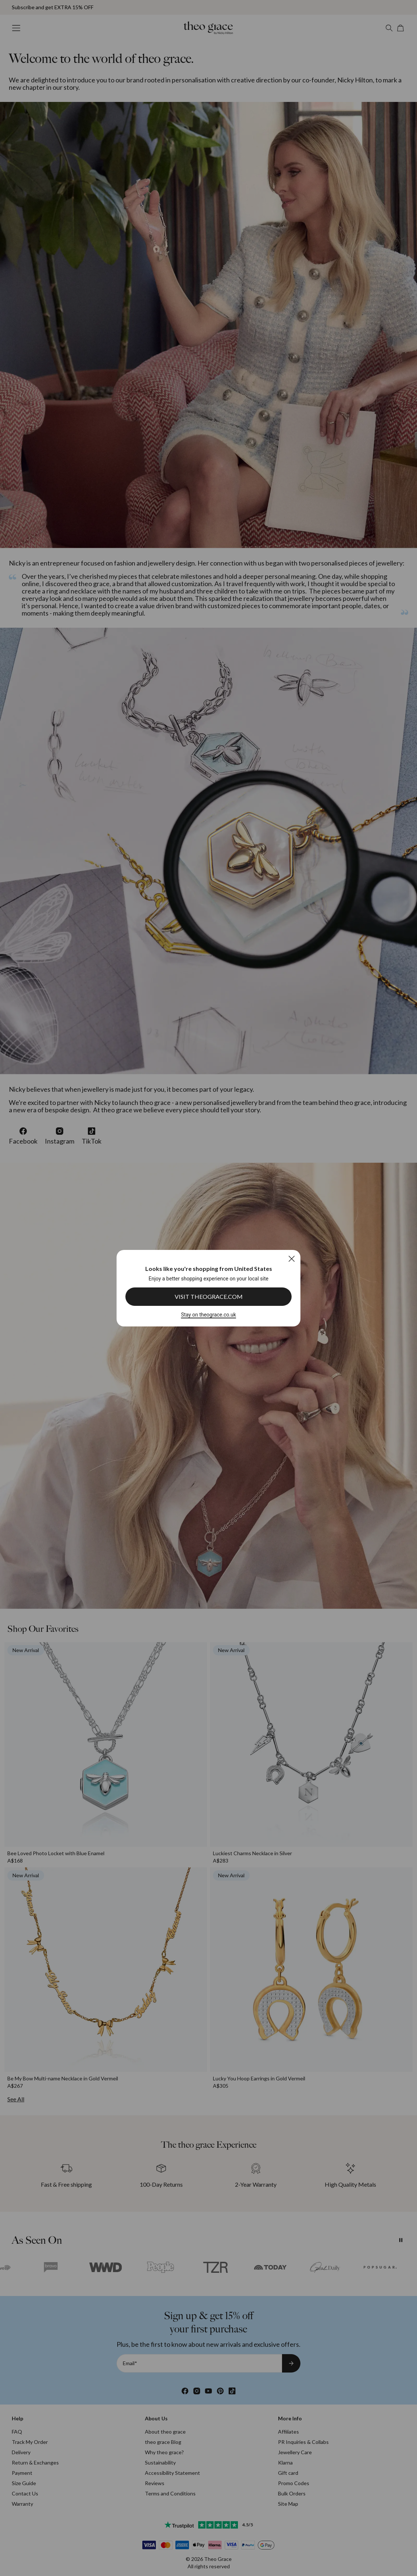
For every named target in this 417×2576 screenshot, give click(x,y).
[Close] (291, 1258)
